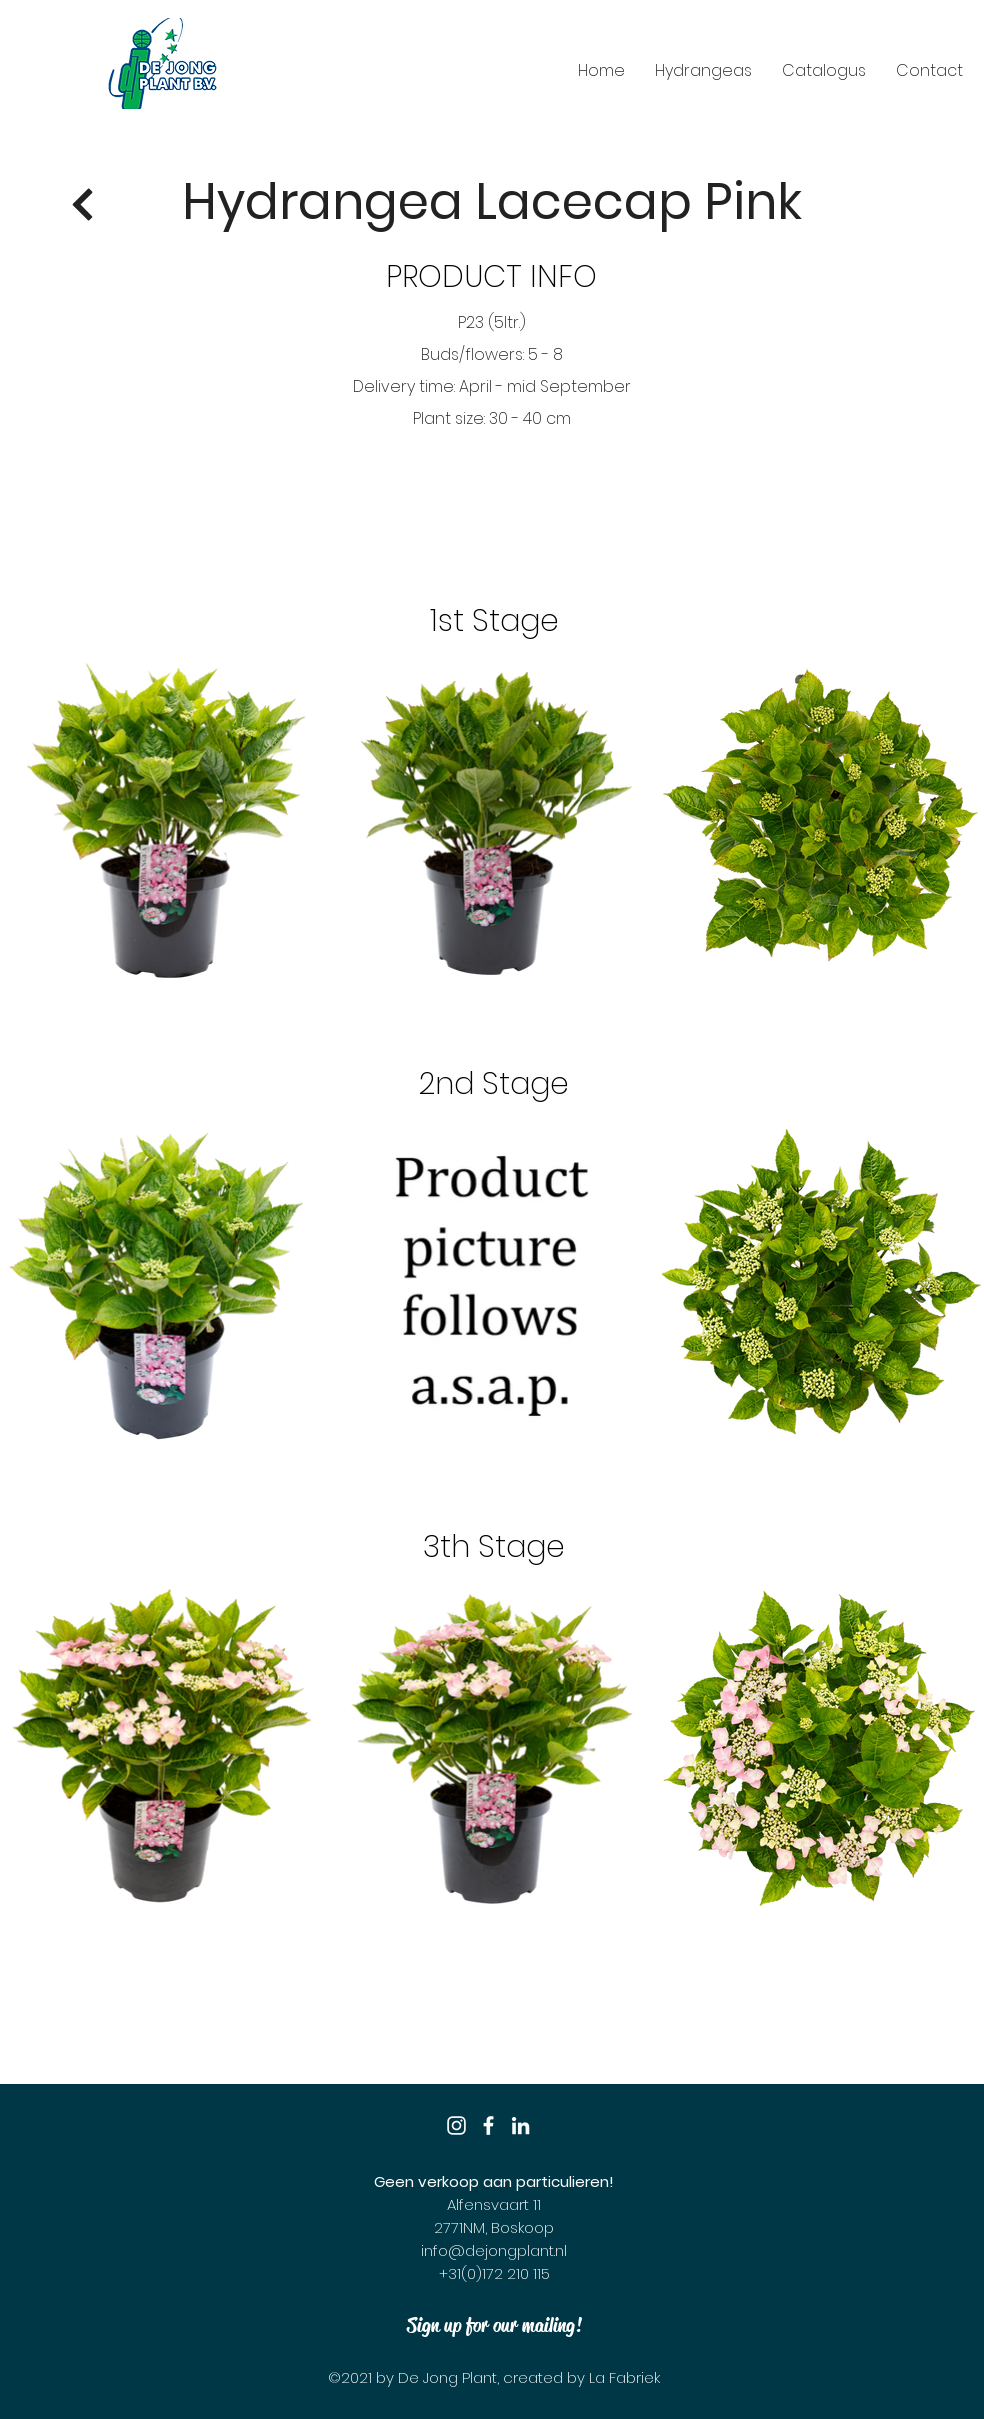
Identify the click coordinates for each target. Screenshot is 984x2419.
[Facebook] (488, 2125)
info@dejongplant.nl (494, 2250)
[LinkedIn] (520, 2125)
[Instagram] (456, 2125)
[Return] (83, 205)
